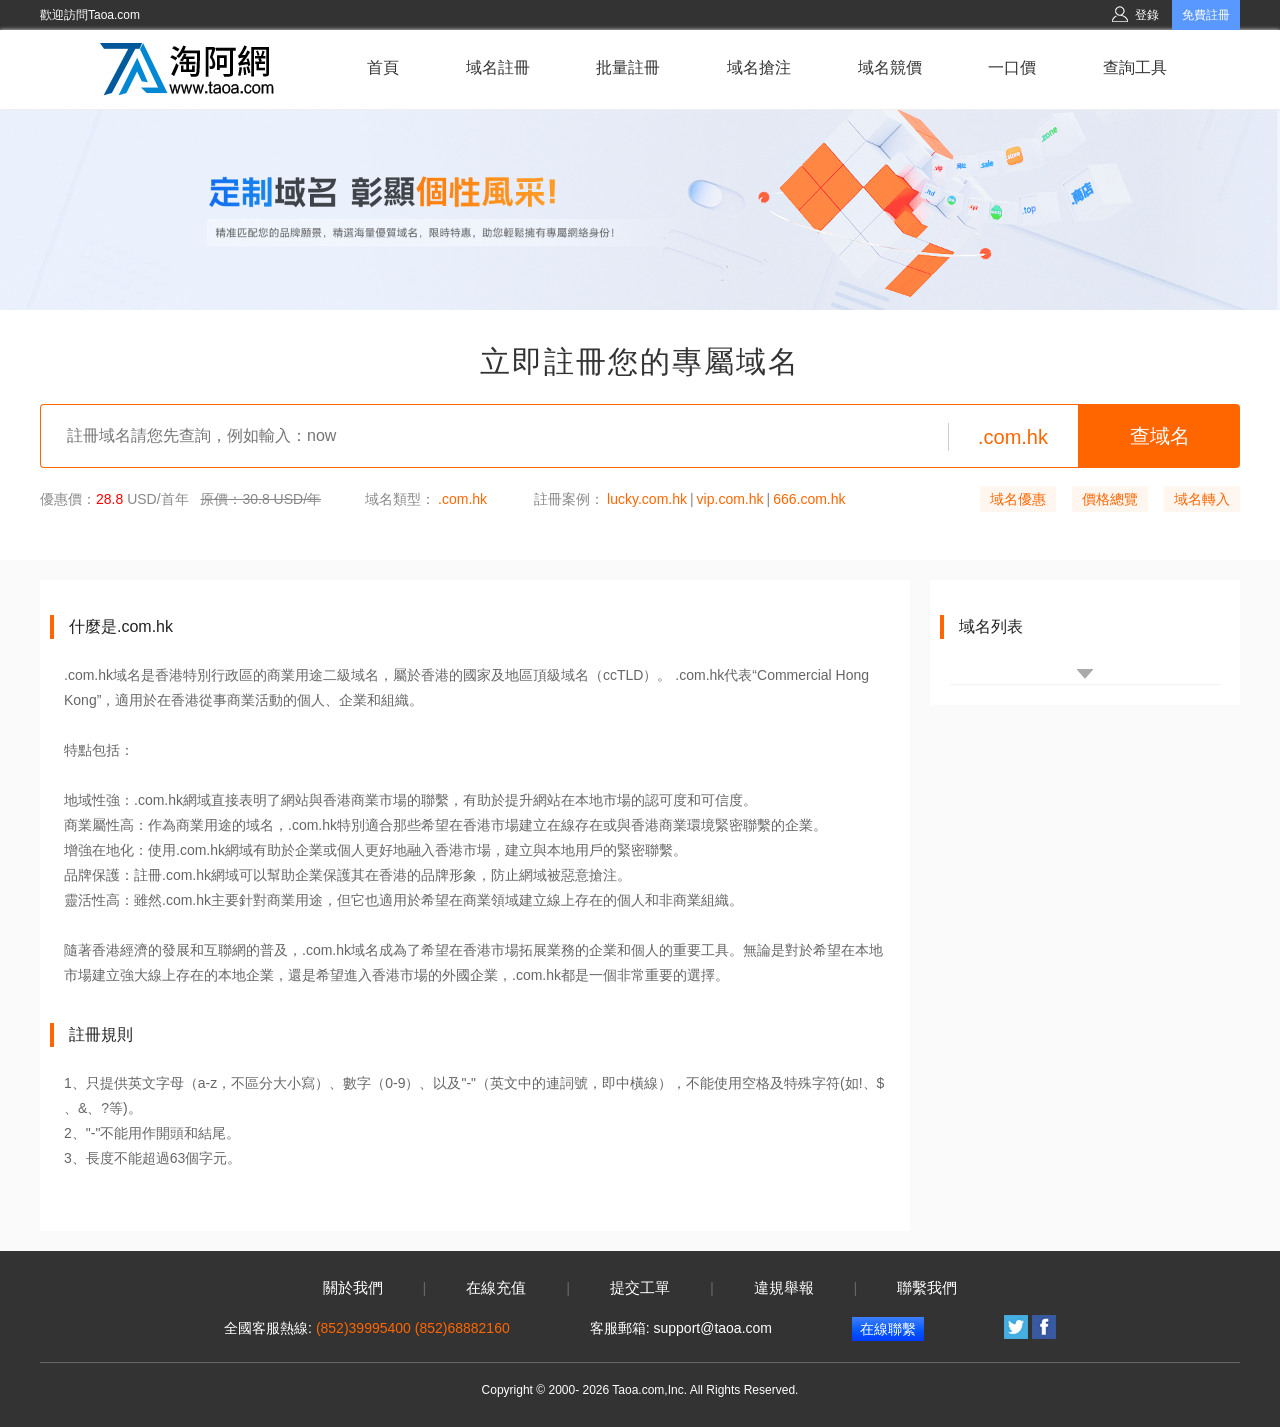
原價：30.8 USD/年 (260, 499)
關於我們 (353, 1288)
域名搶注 (759, 67)
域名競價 (890, 67)
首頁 (383, 67)
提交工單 (640, 1288)
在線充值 (496, 1288)
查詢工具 (1135, 67)
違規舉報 (784, 1288)
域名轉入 (1202, 499)
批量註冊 (628, 67)
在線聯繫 (888, 1329)
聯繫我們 (927, 1288)
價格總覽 (1110, 499)
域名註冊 (498, 67)
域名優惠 (1018, 499)
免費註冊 (1206, 15)
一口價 (1012, 67)
